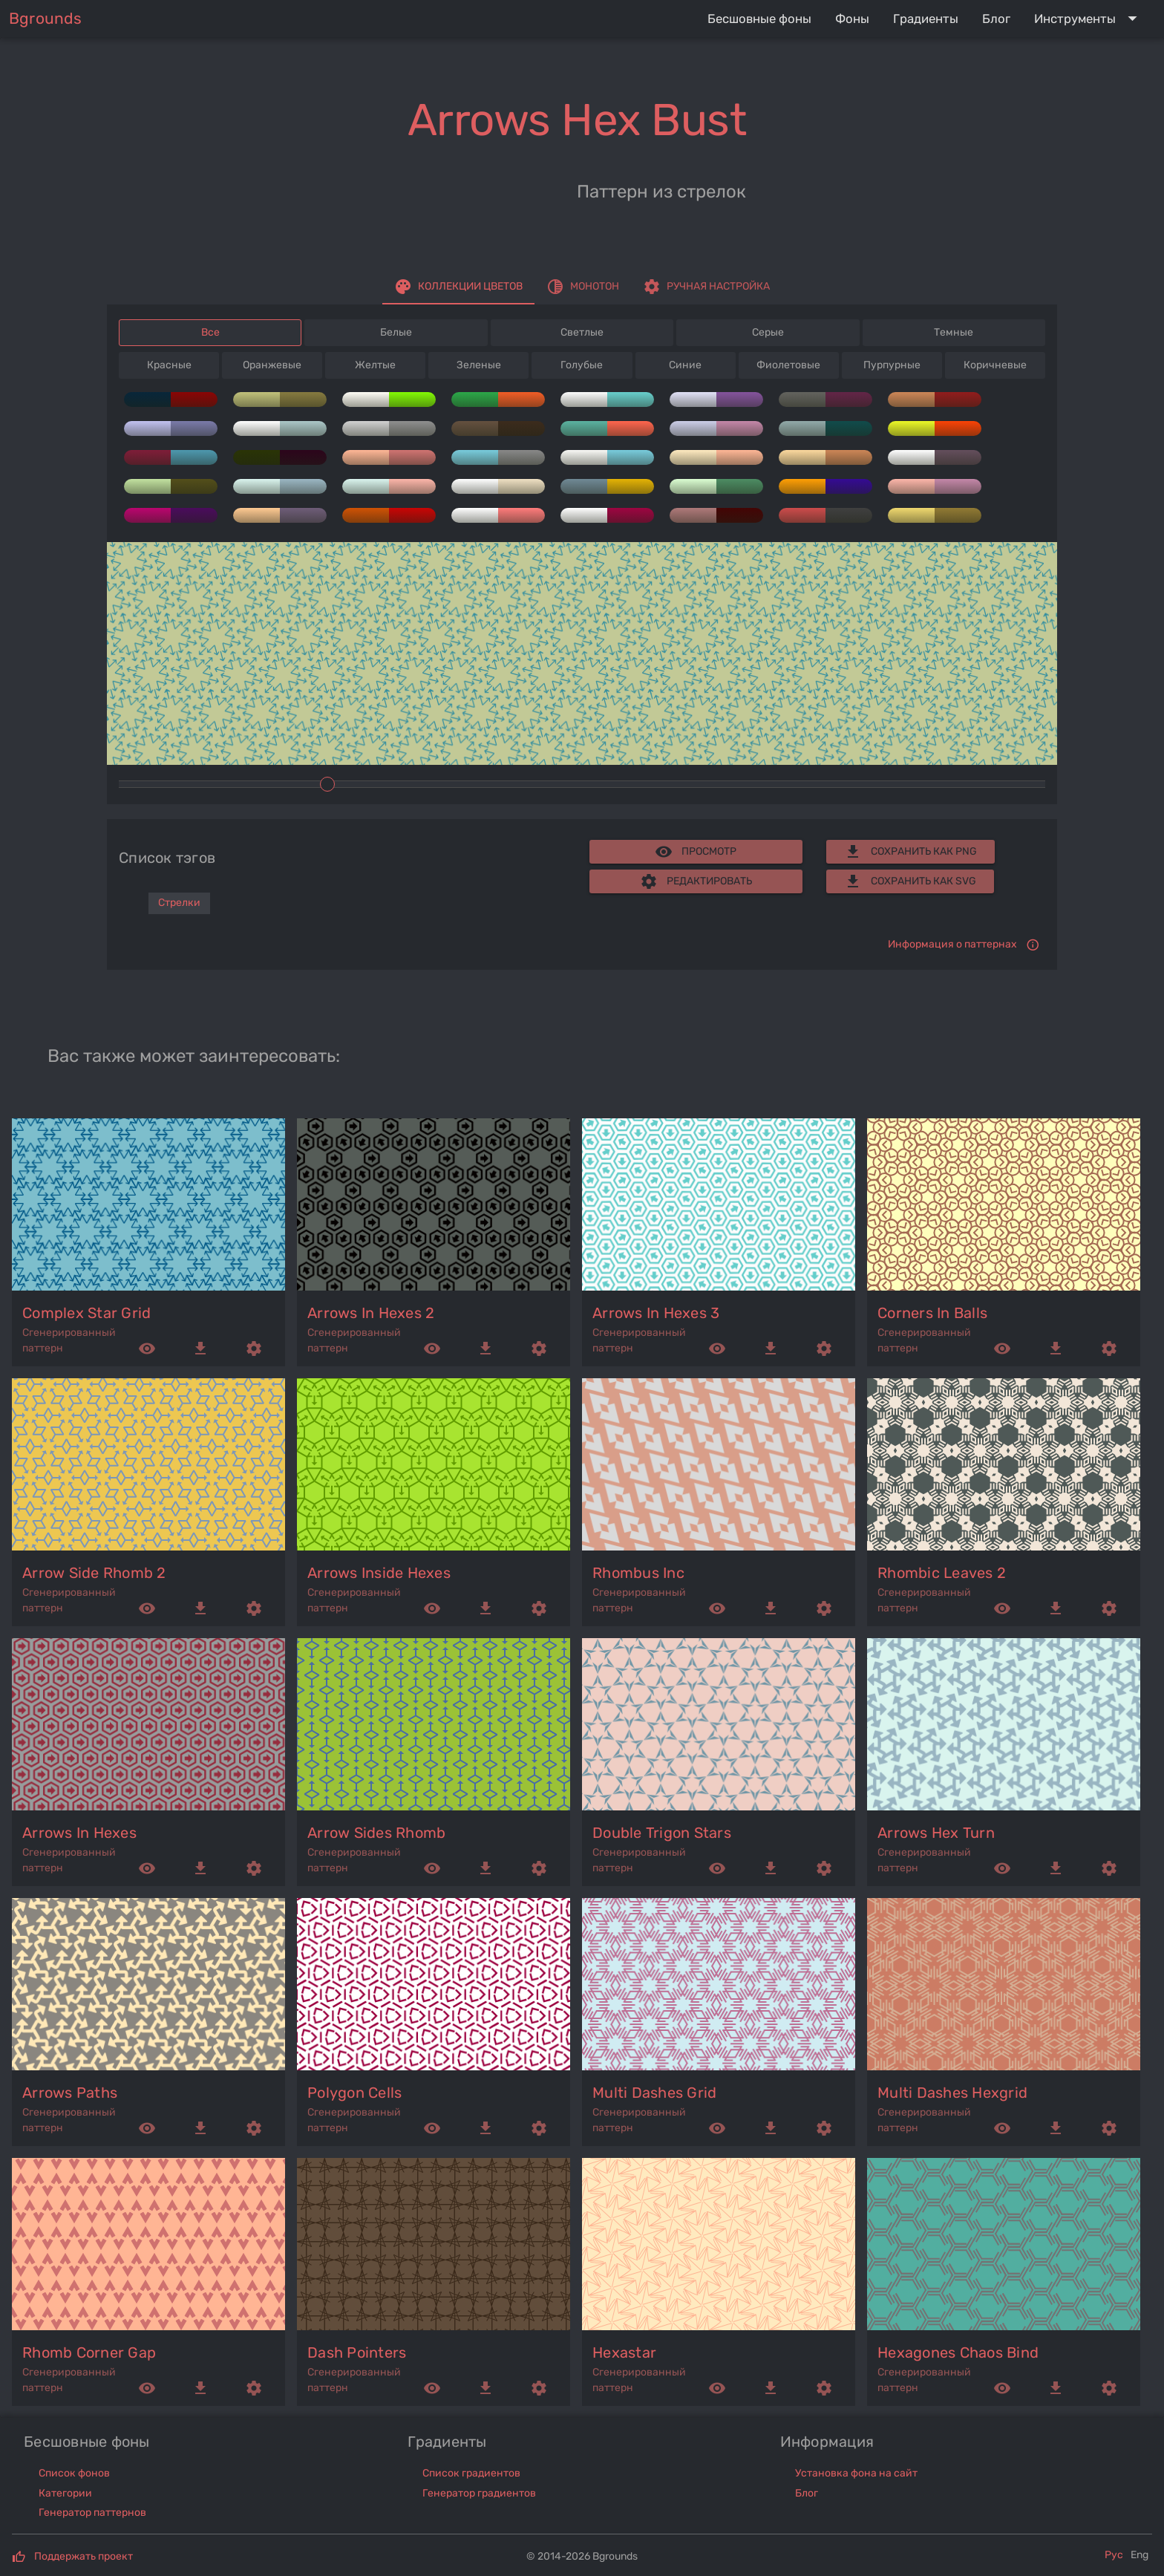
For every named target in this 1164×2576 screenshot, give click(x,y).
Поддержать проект (83, 2556)
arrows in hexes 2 (370, 1313)
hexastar (624, 2352)
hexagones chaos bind (958, 2352)
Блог (806, 2493)
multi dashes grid (654, 2092)
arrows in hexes (79, 1833)
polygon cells (354, 2092)
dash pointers (356, 2352)
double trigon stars (661, 1833)
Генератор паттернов (92, 2512)
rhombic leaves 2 (941, 1573)
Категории (65, 2493)
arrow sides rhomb (376, 1833)
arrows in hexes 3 (655, 1313)
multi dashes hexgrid (952, 2092)
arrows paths (69, 2092)
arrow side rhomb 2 (94, 1573)
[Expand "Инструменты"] (1088, 18)
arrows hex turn (936, 1833)
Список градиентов (471, 2473)
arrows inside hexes (379, 1573)
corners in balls (932, 1313)
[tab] (458, 286)
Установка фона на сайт (856, 2473)
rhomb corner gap (89, 2352)
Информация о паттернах (952, 944)
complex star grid (86, 1313)
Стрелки (179, 902)
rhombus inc (638, 1573)
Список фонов (74, 2473)
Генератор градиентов (479, 2493)
